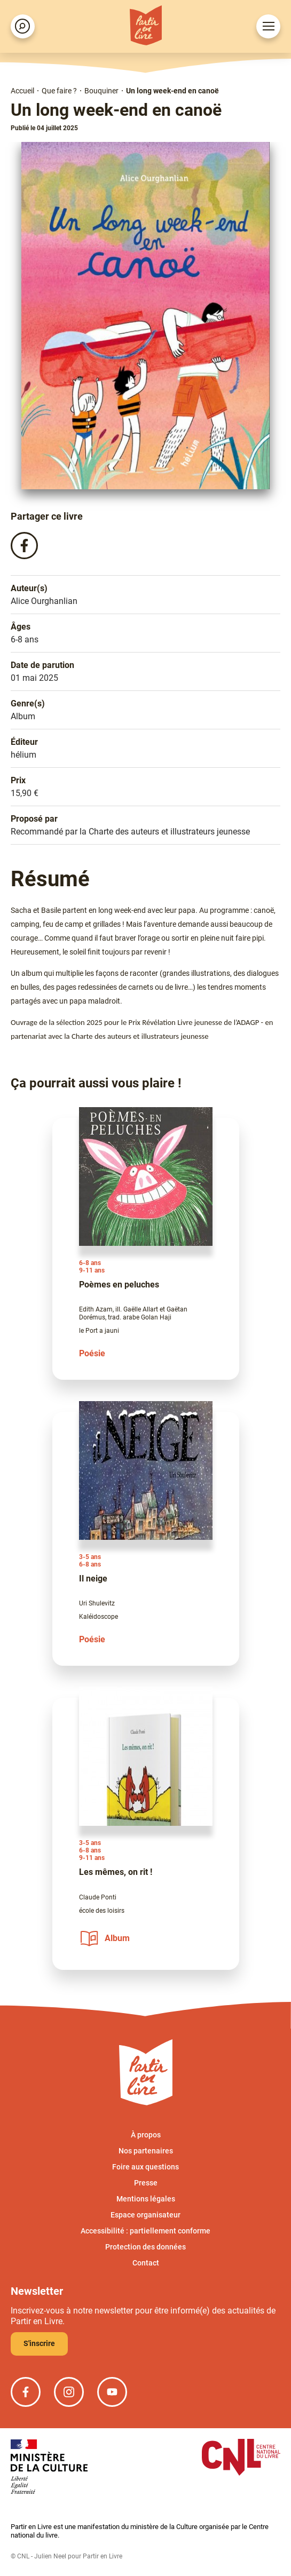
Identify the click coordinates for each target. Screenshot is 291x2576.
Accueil (22, 90)
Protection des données (145, 2247)
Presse (146, 2183)
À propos (146, 2134)
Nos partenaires (146, 2150)
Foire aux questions (145, 2166)
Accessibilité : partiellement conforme (145, 2231)
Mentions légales (145, 2199)
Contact (145, 2263)
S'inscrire (39, 2343)
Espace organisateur (145, 2215)
